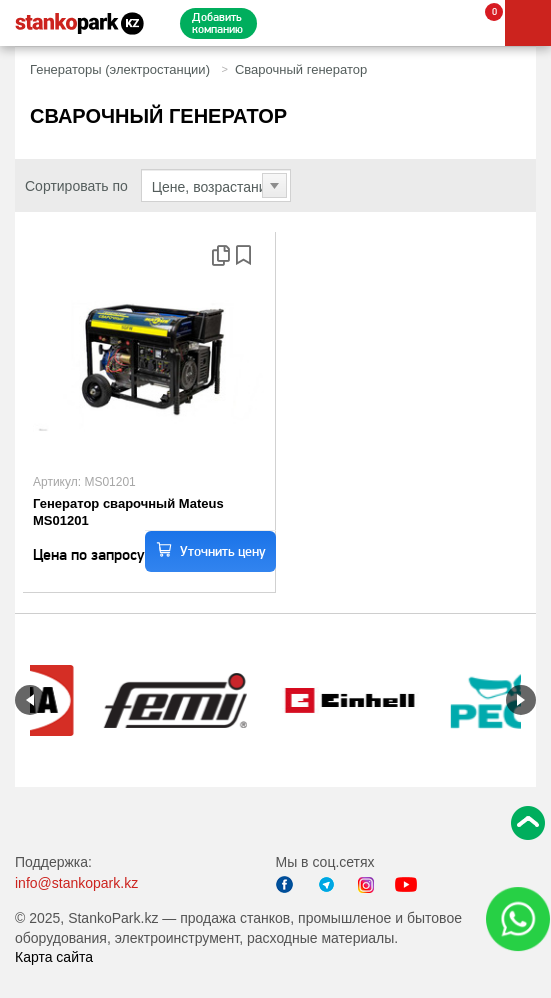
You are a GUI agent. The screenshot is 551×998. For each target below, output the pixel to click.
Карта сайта (54, 957)
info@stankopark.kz (76, 883)
